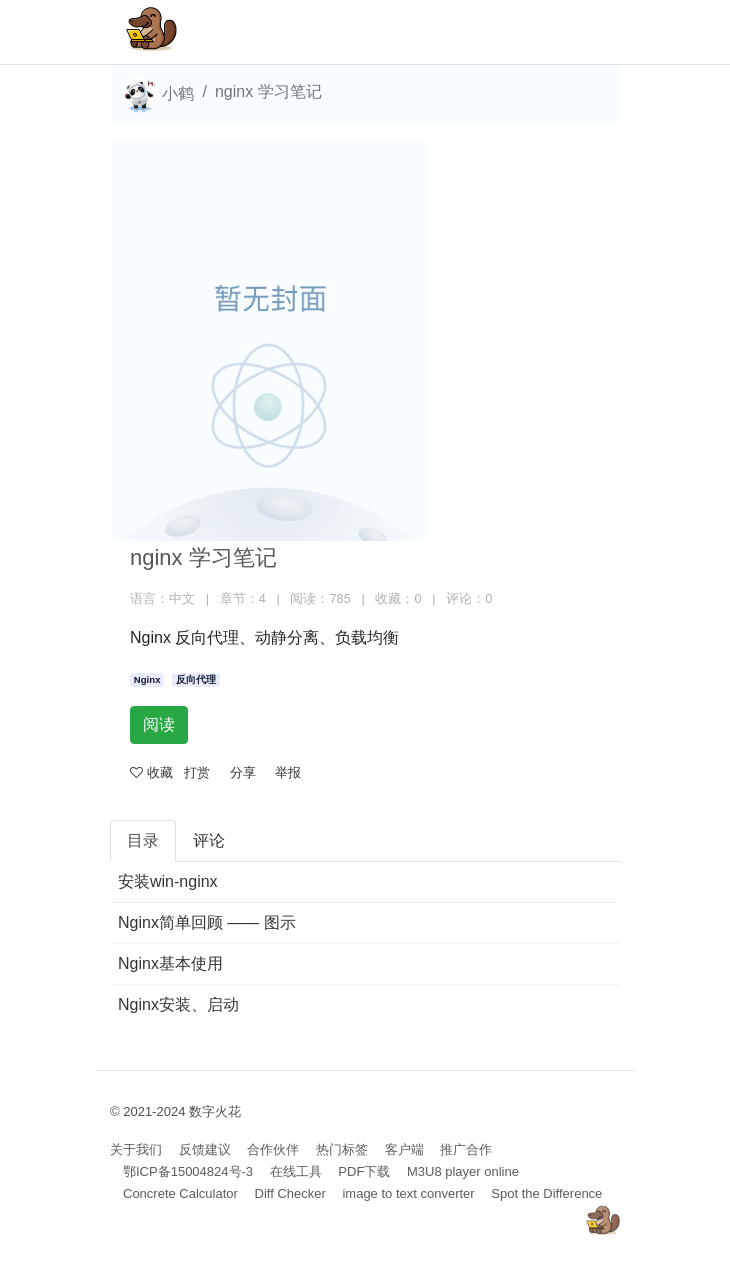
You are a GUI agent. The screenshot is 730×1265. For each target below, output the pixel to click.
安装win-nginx (168, 881)
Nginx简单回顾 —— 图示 (207, 922)
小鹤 (158, 95)
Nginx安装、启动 (178, 1004)
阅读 (159, 724)
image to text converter (408, 1193)
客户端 (404, 1149)
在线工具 (296, 1171)
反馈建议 (205, 1149)
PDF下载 (364, 1171)
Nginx (147, 679)
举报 (288, 772)
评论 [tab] (209, 840)
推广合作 (466, 1149)
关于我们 (136, 1149)
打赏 (197, 772)
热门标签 (342, 1149)
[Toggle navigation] (576, 32)
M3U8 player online (463, 1171)
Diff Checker (290, 1193)
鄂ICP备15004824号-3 (188, 1171)
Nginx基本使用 (170, 963)
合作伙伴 (273, 1149)
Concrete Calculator (180, 1193)
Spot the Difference (546, 1193)
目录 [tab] (143, 840)
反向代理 (196, 679)
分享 (243, 772)
